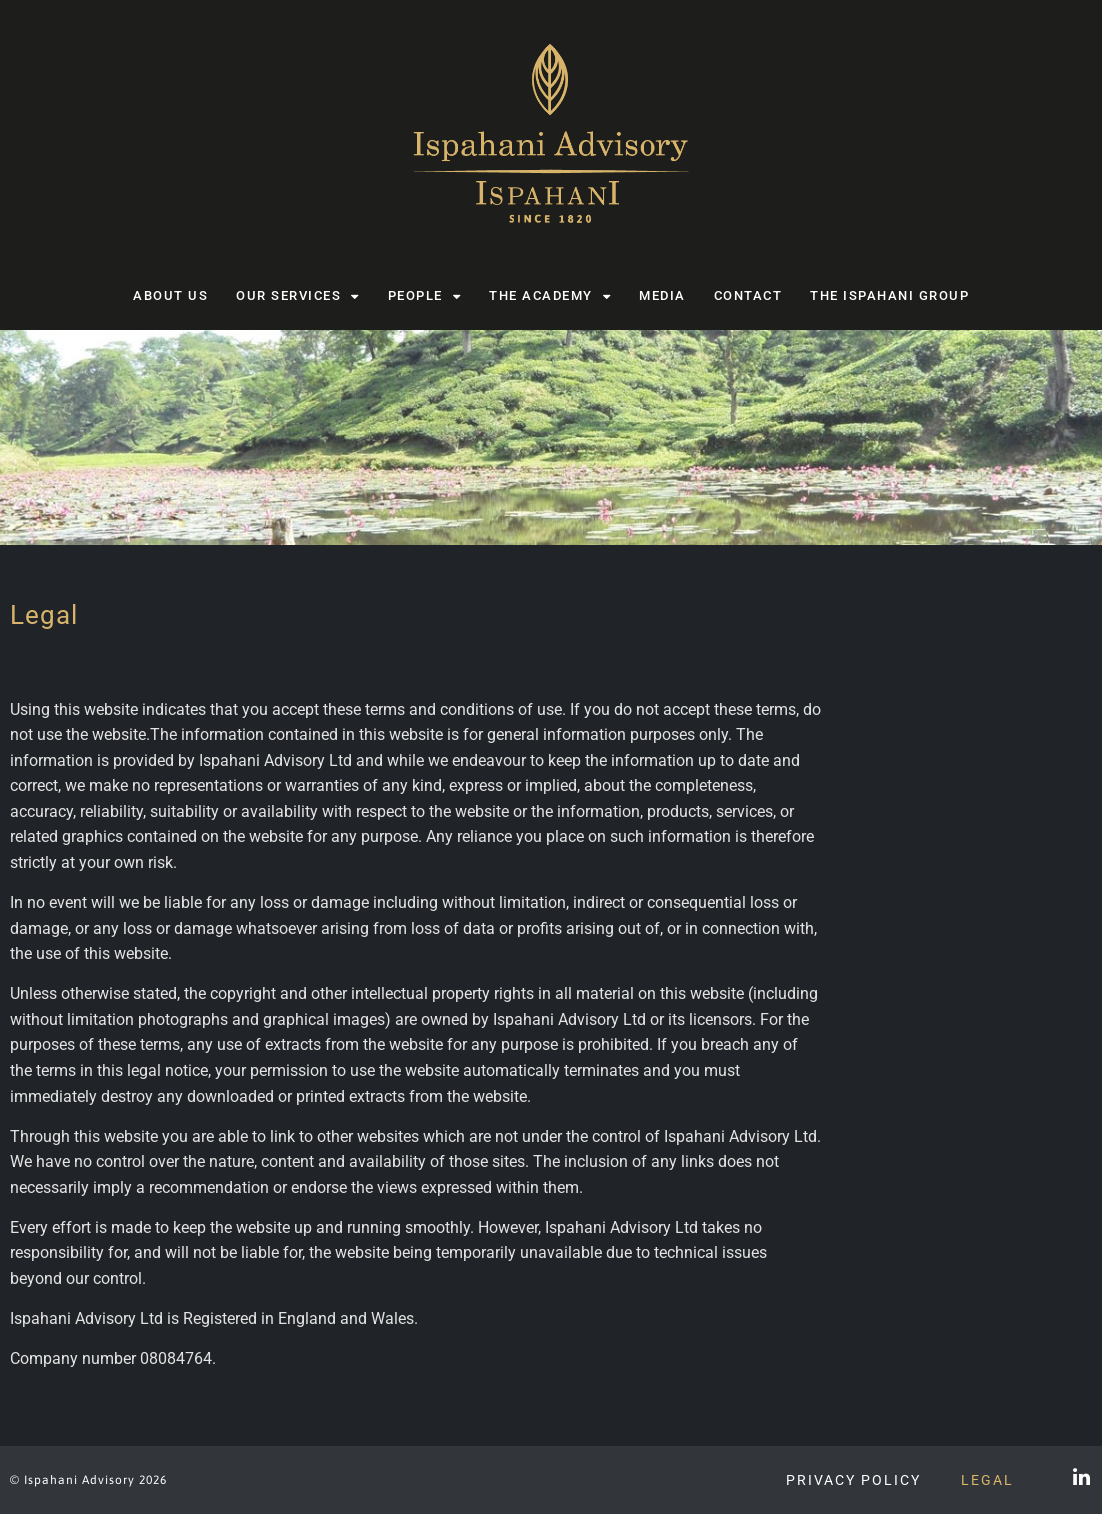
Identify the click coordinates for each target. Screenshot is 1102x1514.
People (425, 296)
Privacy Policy (853, 1480)
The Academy (550, 296)
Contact (748, 295)
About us (170, 295)
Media (662, 295)
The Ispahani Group (889, 295)
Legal (987, 1480)
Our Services (298, 296)
